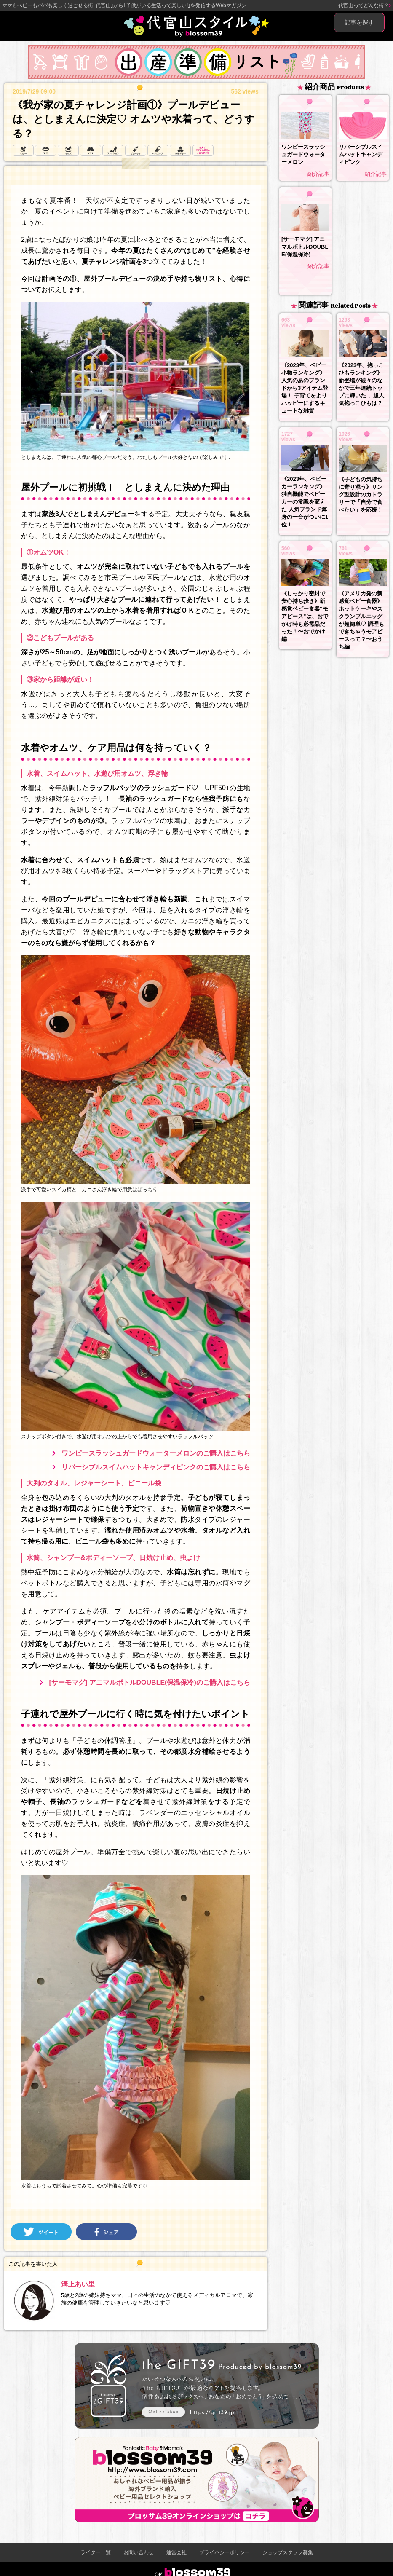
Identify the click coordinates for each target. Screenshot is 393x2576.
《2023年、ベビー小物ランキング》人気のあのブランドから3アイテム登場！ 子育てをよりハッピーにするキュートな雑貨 (304, 388)
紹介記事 (318, 174)
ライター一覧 (95, 2552)
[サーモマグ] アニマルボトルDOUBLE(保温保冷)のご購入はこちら (149, 1682)
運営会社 (176, 2552)
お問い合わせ (138, 2552)
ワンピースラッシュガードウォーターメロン (303, 154)
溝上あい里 (78, 2284)
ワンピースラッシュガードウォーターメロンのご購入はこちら (155, 1453)
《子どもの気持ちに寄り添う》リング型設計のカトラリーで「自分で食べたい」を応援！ (360, 494)
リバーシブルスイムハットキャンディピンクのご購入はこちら (155, 1467)
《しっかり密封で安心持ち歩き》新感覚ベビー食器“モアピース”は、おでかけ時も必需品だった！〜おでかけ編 (304, 616)
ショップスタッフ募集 (287, 2552)
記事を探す (359, 22)
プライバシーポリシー (224, 2552)
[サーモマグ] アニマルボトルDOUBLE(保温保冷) (304, 246)
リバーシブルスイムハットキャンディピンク (360, 154)
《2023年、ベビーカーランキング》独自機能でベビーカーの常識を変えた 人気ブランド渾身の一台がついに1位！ (304, 502)
